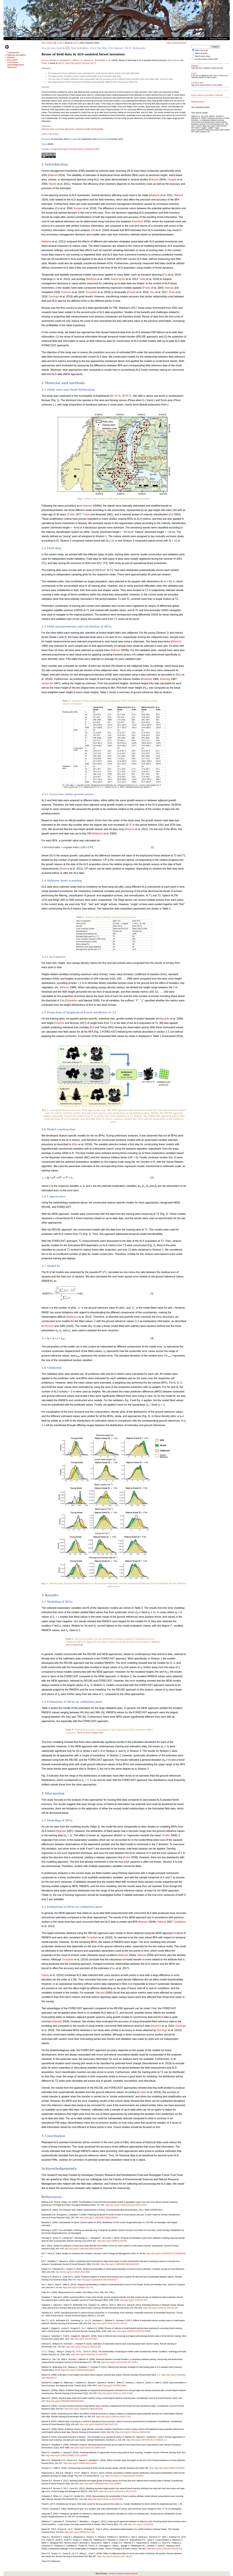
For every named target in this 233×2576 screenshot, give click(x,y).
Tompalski (91, 292)
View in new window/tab (90, 1732)
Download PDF (92, 149)
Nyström (156, 2025)
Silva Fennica (47, 43)
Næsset (53, 175)
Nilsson (65, 987)
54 (58, 43)
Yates (142, 279)
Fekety (132, 292)
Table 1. (66, 701)
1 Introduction (13, 53)
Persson (49, 1326)
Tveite (71, 514)
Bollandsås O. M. (103, 60)
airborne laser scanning (52, 129)
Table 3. (70, 1639)
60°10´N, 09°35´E (121, 395)
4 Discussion (12, 60)
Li (55, 279)
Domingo (54, 296)
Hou (152, 292)
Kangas (78, 208)
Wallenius (72, 1316)
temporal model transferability (89, 129)
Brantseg (165, 679)
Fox (165, 274)
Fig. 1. (81, 499)
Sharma (129, 829)
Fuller (166, 1835)
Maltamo (155, 195)
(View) (56, 134)
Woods (53, 184)
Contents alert (197, 86)
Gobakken (72, 1000)
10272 (75, 43)
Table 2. (80, 917)
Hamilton (138, 221)
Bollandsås (163, 1018)
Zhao (172, 292)
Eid (58, 208)
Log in (194, 75)
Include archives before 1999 (206, 59)
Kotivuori (66, 292)
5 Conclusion (13, 62)
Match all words (201, 53)
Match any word (201, 50)
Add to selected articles (176, 43)
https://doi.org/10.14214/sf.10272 (80, 63)
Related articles (198, 107)
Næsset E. (89, 60)
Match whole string (202, 56)
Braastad (147, 679)
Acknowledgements (15, 65)
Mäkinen (98, 833)
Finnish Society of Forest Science (123, 2573)
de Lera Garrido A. (50, 60)
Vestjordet (47, 683)
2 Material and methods (16, 55)
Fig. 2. (45, 1110)
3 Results (11, 57)
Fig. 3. (45, 1583)
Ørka (178, 674)
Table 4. (70, 1729)
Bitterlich (176, 641)
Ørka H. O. (78, 60)
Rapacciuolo (118, 279)
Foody (146, 287)
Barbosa (92, 279)
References (12, 67)
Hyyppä (172, 179)
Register (195, 66)
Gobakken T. (66, 60)
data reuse (69, 129)
